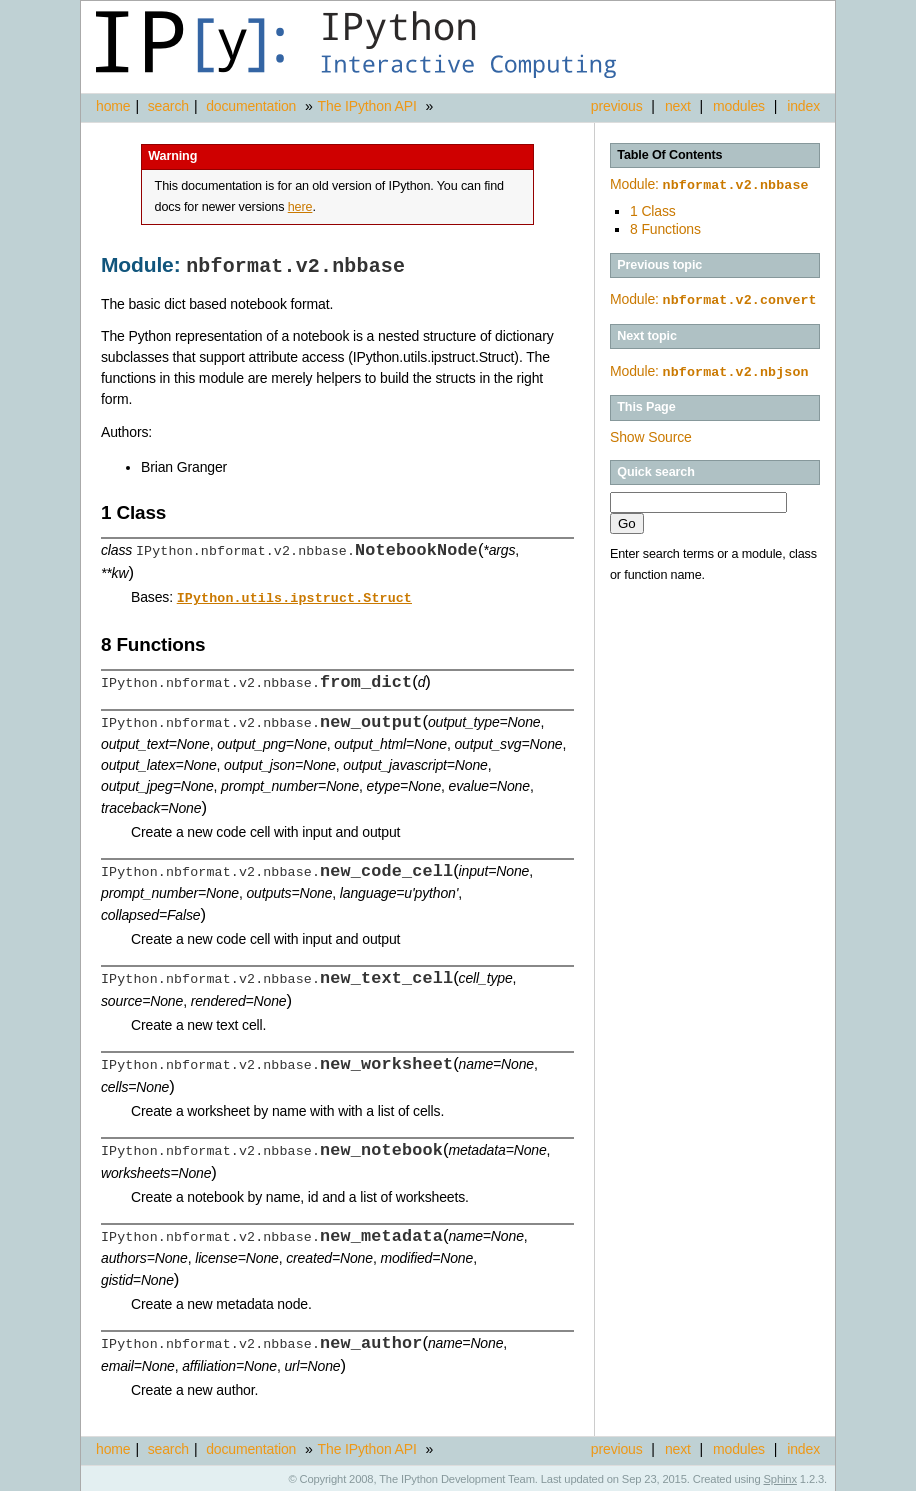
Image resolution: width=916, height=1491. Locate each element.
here (300, 207)
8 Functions (665, 227)
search (168, 106)
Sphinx (780, 1476)
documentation (253, 106)
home (113, 106)
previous (617, 106)
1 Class (653, 209)
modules (739, 106)
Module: (709, 184)
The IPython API (367, 106)
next (678, 106)
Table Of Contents (669, 155)
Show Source (651, 433)
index (803, 106)
